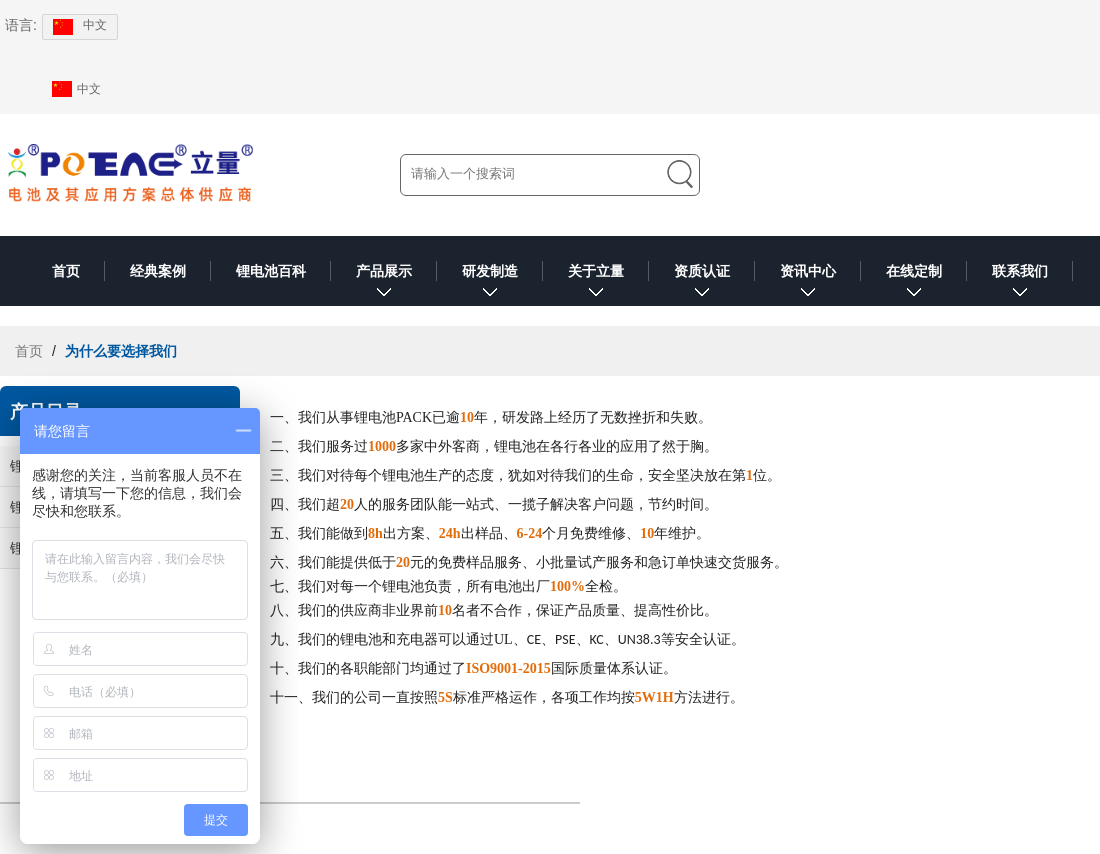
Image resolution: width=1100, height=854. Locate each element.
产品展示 (384, 284)
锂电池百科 (271, 271)
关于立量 (596, 284)
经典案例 (158, 271)
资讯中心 (808, 284)
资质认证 (702, 284)
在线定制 (914, 284)
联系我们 (1020, 284)
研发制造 (490, 284)
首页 (66, 271)
